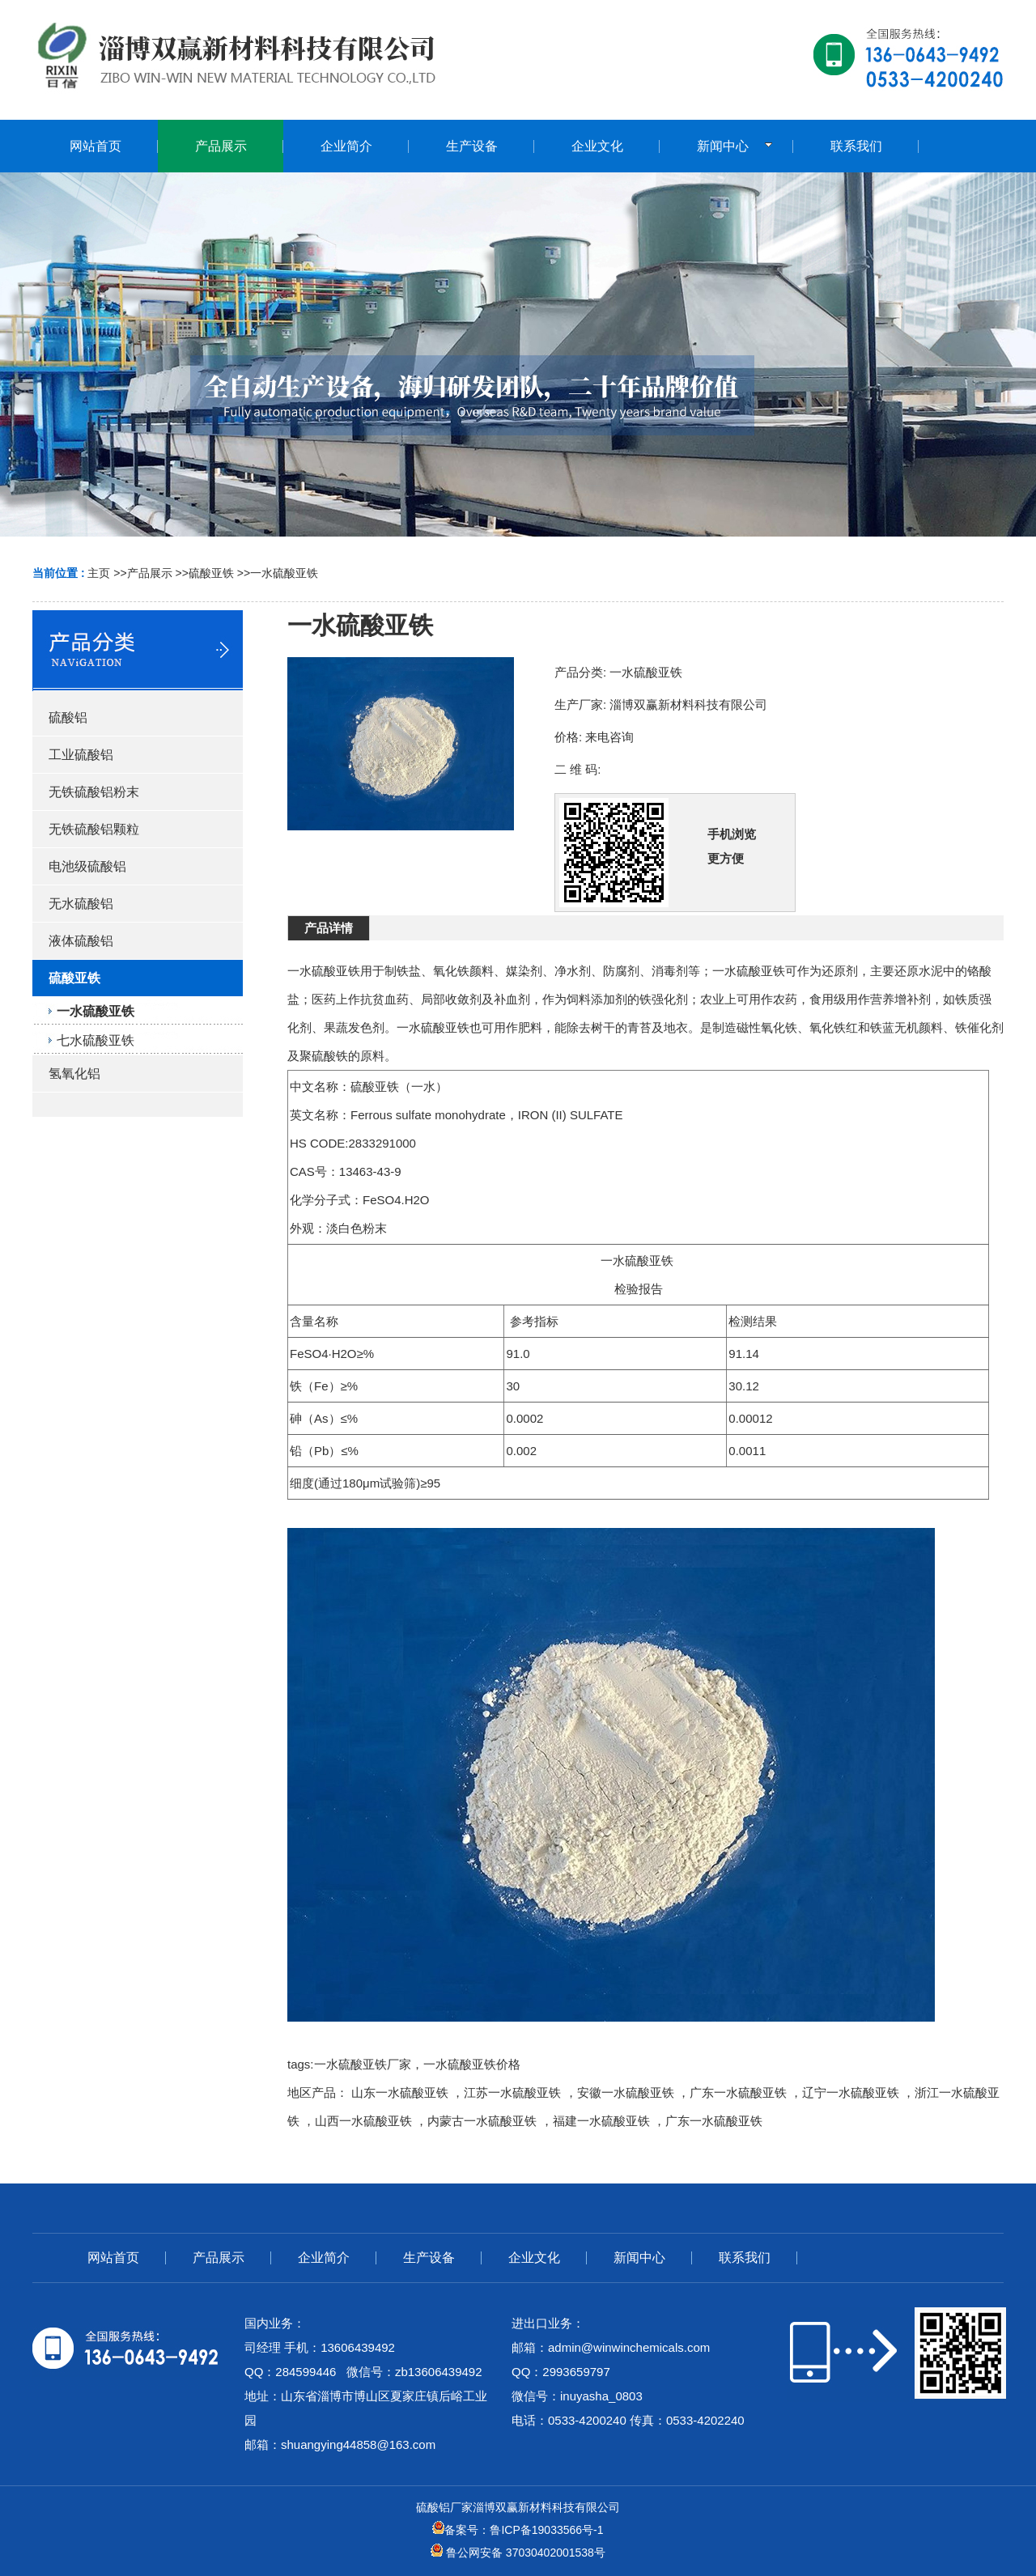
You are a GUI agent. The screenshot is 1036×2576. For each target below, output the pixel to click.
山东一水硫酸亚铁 (399, 2092)
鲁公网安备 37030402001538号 (518, 2552)
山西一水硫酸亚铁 (363, 2121)
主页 (98, 573)
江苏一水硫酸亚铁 (512, 2092)
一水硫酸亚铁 (284, 573)
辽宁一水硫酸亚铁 (850, 2092)
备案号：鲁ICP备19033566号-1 (517, 2529)
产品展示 (149, 573)
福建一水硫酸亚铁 (601, 2121)
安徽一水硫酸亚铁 (625, 2092)
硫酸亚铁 (211, 573)
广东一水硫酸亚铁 (738, 2092)
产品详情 (328, 928)
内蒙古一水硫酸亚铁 (482, 2121)
